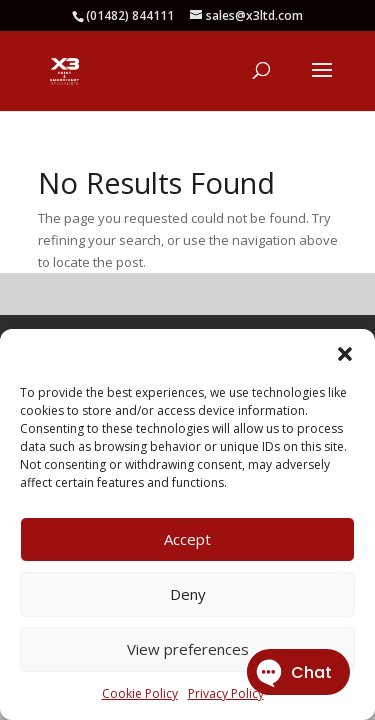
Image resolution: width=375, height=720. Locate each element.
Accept (187, 539)
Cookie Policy (140, 693)
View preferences (188, 649)
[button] (345, 354)
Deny (188, 594)
